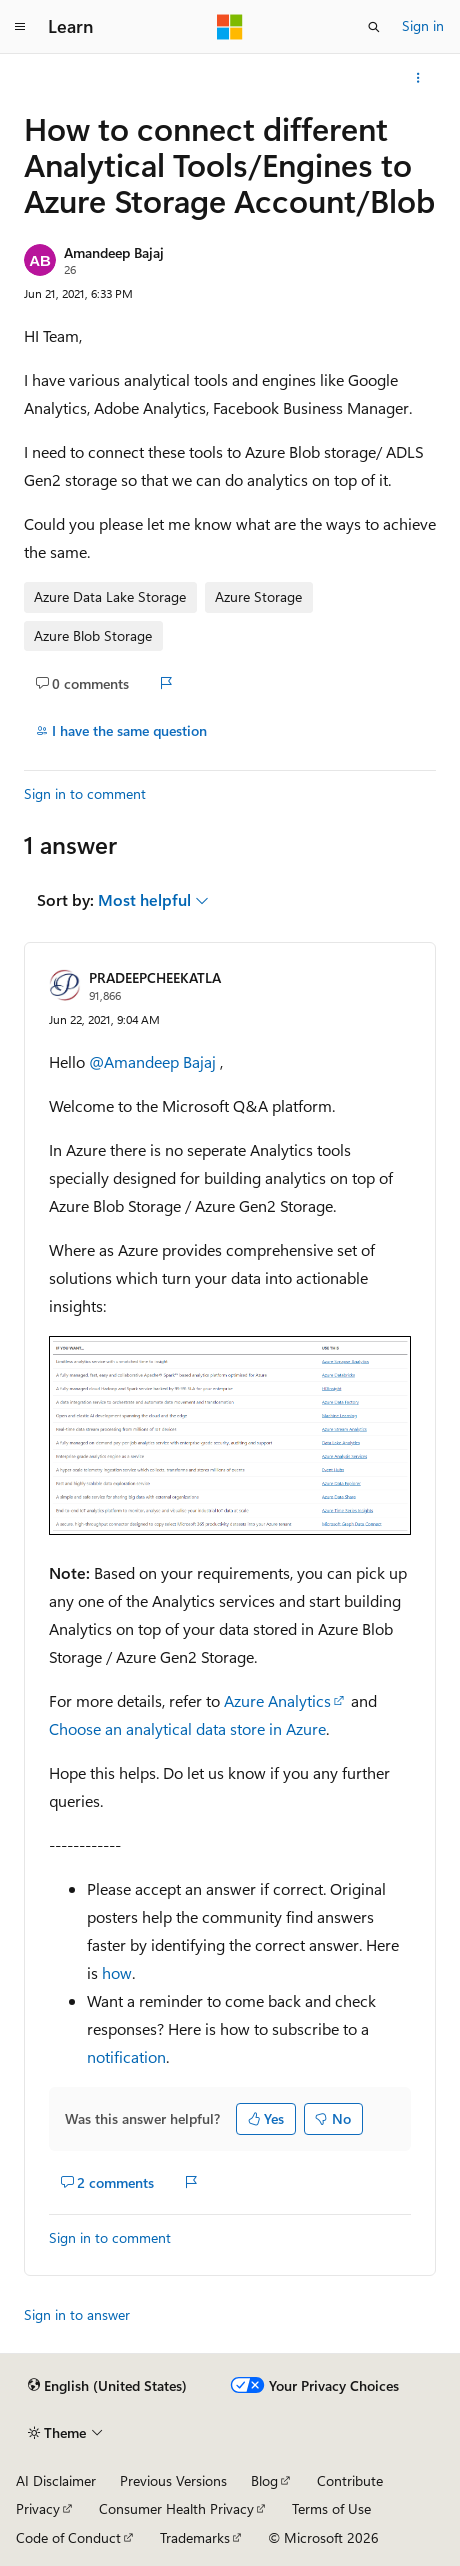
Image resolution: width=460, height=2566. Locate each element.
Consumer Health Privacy (176, 2508)
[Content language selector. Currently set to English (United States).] (107, 2386)
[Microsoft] (230, 27)
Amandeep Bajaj (114, 252)
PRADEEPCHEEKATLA (155, 977)
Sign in (423, 25)
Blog (264, 2480)
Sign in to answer (77, 2314)
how (117, 1972)
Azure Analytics (277, 1700)
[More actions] (418, 78)
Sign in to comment (85, 793)
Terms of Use (331, 2508)
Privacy (38, 2508)
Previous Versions (173, 2480)
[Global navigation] (20, 27)
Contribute (350, 2480)
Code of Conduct (68, 2537)
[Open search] (374, 27)
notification (126, 2056)
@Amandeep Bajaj (154, 1061)
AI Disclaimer (56, 2480)
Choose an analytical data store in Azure (187, 1728)
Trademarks (195, 2537)
